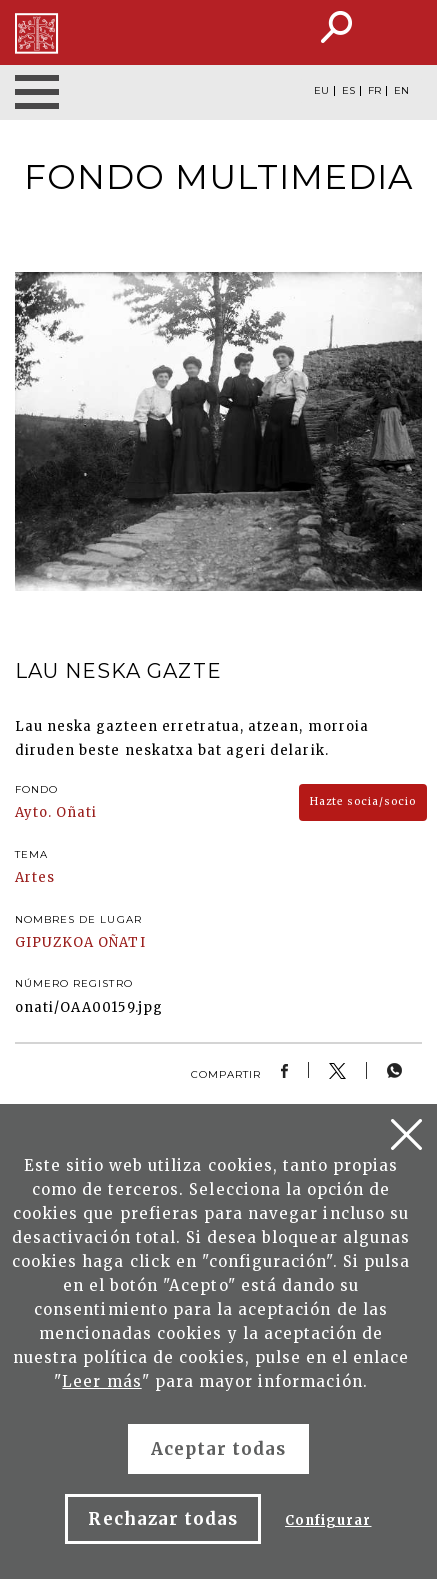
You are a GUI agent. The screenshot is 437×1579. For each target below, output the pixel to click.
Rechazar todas (163, 1519)
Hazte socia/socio (363, 801)
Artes (35, 877)
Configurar (328, 1520)
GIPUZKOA (54, 942)
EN (401, 91)
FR (374, 91)
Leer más (101, 1381)
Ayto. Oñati (56, 812)
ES (348, 91)
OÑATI (121, 942)
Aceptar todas (219, 1449)
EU (321, 91)
